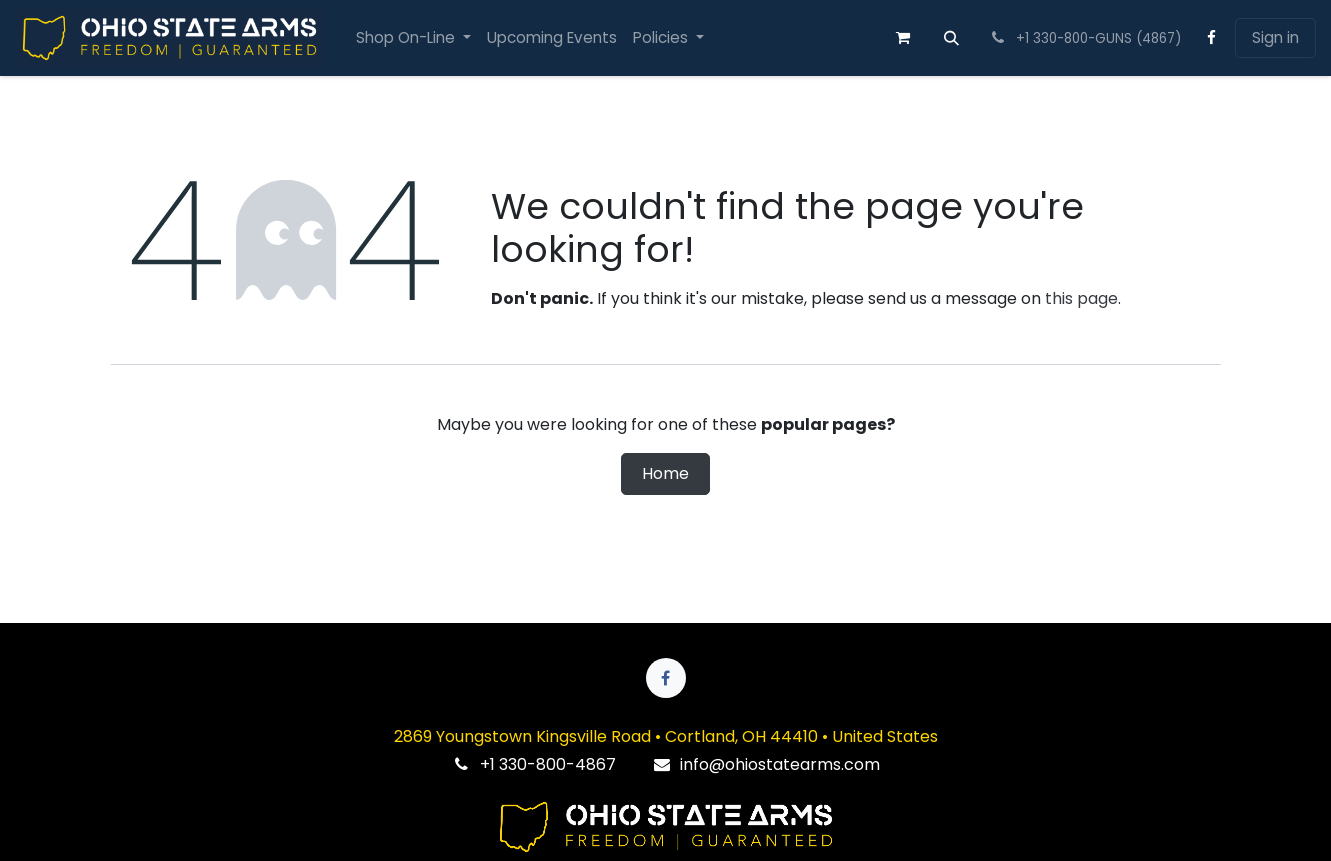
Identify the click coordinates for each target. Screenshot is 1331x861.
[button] (952, 38)
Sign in (1275, 37)
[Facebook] (1212, 38)
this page (1081, 298)
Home (665, 473)
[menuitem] (413, 38)
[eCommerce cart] (903, 38)
